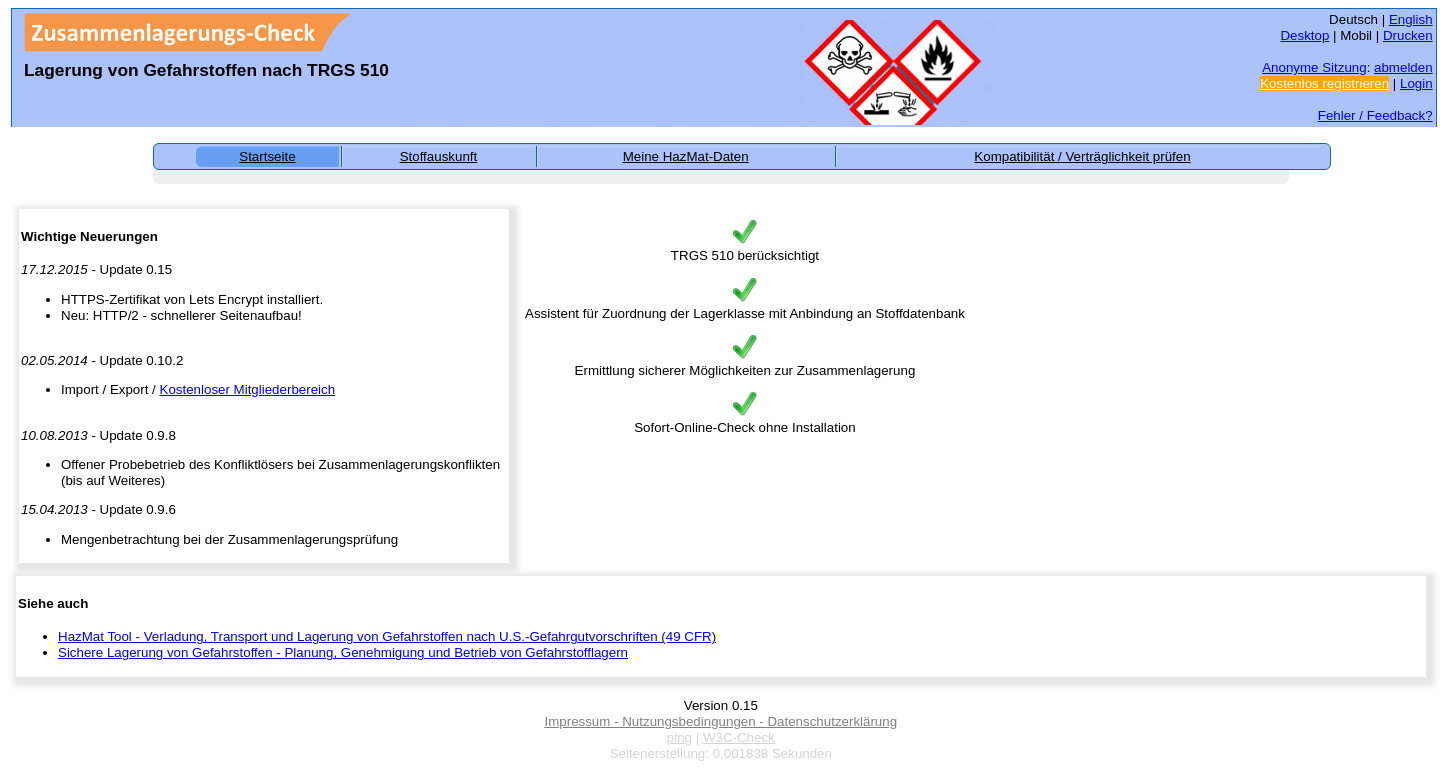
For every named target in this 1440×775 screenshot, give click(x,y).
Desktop (1304, 35)
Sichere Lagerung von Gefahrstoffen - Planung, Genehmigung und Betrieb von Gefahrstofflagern (343, 652)
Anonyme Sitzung (1314, 67)
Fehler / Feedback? (1375, 115)
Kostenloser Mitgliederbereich (248, 389)
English (1411, 19)
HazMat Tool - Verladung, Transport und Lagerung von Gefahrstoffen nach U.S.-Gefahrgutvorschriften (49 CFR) (387, 636)
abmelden (1403, 67)
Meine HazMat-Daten (686, 156)
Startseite (267, 156)
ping (679, 737)
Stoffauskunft (439, 156)
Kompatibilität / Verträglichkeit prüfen (1082, 156)
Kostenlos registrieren (1324, 83)
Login (1416, 83)
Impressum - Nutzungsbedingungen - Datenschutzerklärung (720, 721)
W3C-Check (739, 737)
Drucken (1408, 35)
